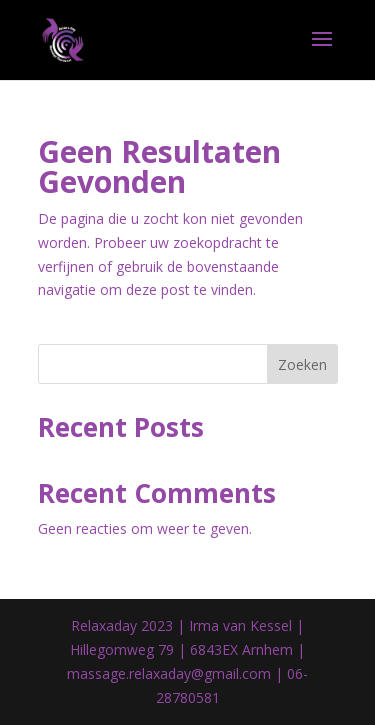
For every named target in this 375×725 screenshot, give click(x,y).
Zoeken (302, 364)
